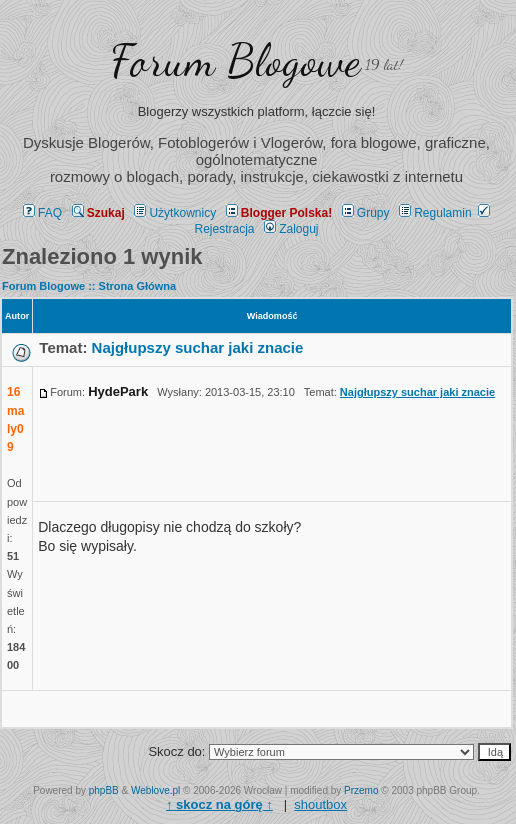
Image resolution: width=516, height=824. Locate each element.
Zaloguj (291, 229)
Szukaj (98, 213)
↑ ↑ (219, 804)
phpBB (104, 790)
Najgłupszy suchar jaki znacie (198, 347)
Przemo (361, 790)
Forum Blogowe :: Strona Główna (89, 286)
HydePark (118, 391)
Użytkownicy (175, 213)
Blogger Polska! (279, 213)
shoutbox (320, 804)
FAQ (42, 213)
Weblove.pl (155, 790)
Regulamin (435, 213)
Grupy (366, 213)
